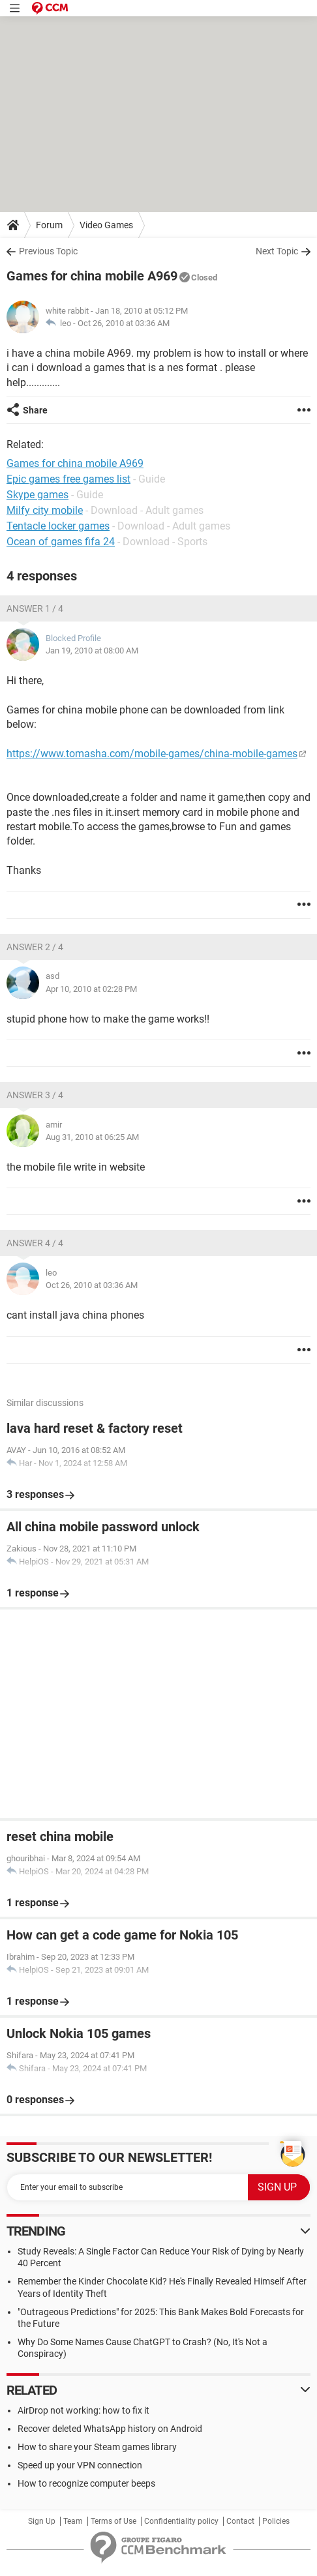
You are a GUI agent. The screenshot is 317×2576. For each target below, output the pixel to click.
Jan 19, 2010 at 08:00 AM (92, 650)
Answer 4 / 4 (35, 1243)
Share (35, 410)
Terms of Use (113, 2521)
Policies (276, 2521)
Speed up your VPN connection (80, 2465)
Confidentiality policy (181, 2521)
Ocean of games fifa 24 (61, 541)
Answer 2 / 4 (35, 947)
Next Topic (277, 251)
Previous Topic (48, 251)
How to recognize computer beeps (86, 2483)
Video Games (106, 225)
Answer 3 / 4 (35, 1095)
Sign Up (41, 2521)
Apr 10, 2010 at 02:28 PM (91, 989)
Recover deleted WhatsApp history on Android (110, 2428)
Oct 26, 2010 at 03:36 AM (124, 323)
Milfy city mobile (45, 510)
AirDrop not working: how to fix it (83, 2410)
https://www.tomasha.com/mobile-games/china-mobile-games (152, 753)
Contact (240, 2521)
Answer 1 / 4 (35, 608)
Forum (49, 225)
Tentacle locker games (58, 526)
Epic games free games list (68, 479)
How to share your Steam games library (97, 2447)
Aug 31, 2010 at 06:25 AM (92, 1137)
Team (73, 2521)
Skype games (37, 494)
